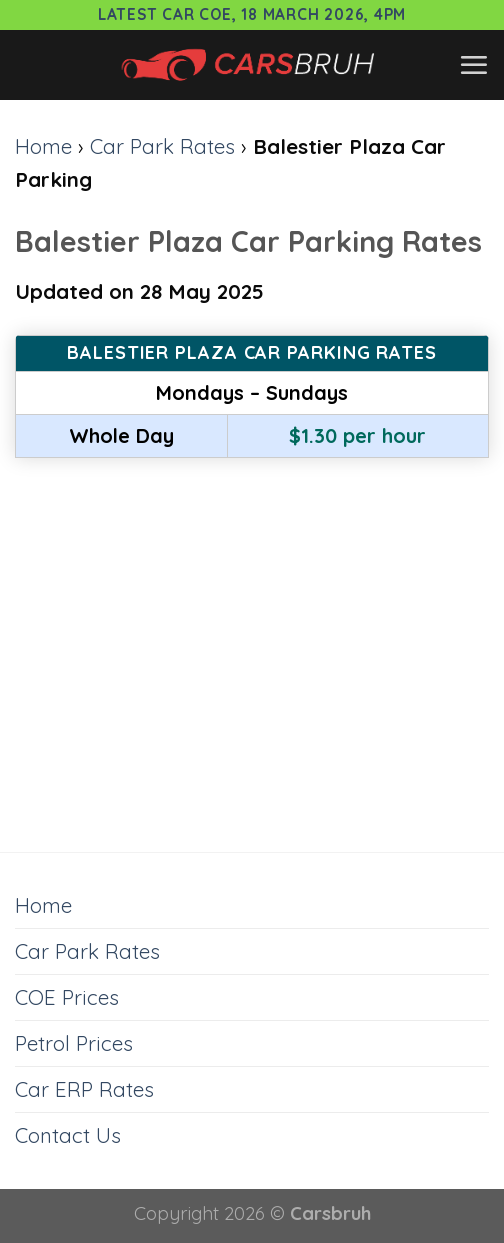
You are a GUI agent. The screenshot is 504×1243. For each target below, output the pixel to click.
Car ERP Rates (84, 1089)
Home (43, 146)
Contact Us (68, 1135)
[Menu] (473, 65)
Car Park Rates (162, 146)
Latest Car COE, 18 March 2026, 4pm (252, 14)
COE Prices (67, 997)
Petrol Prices (74, 1043)
